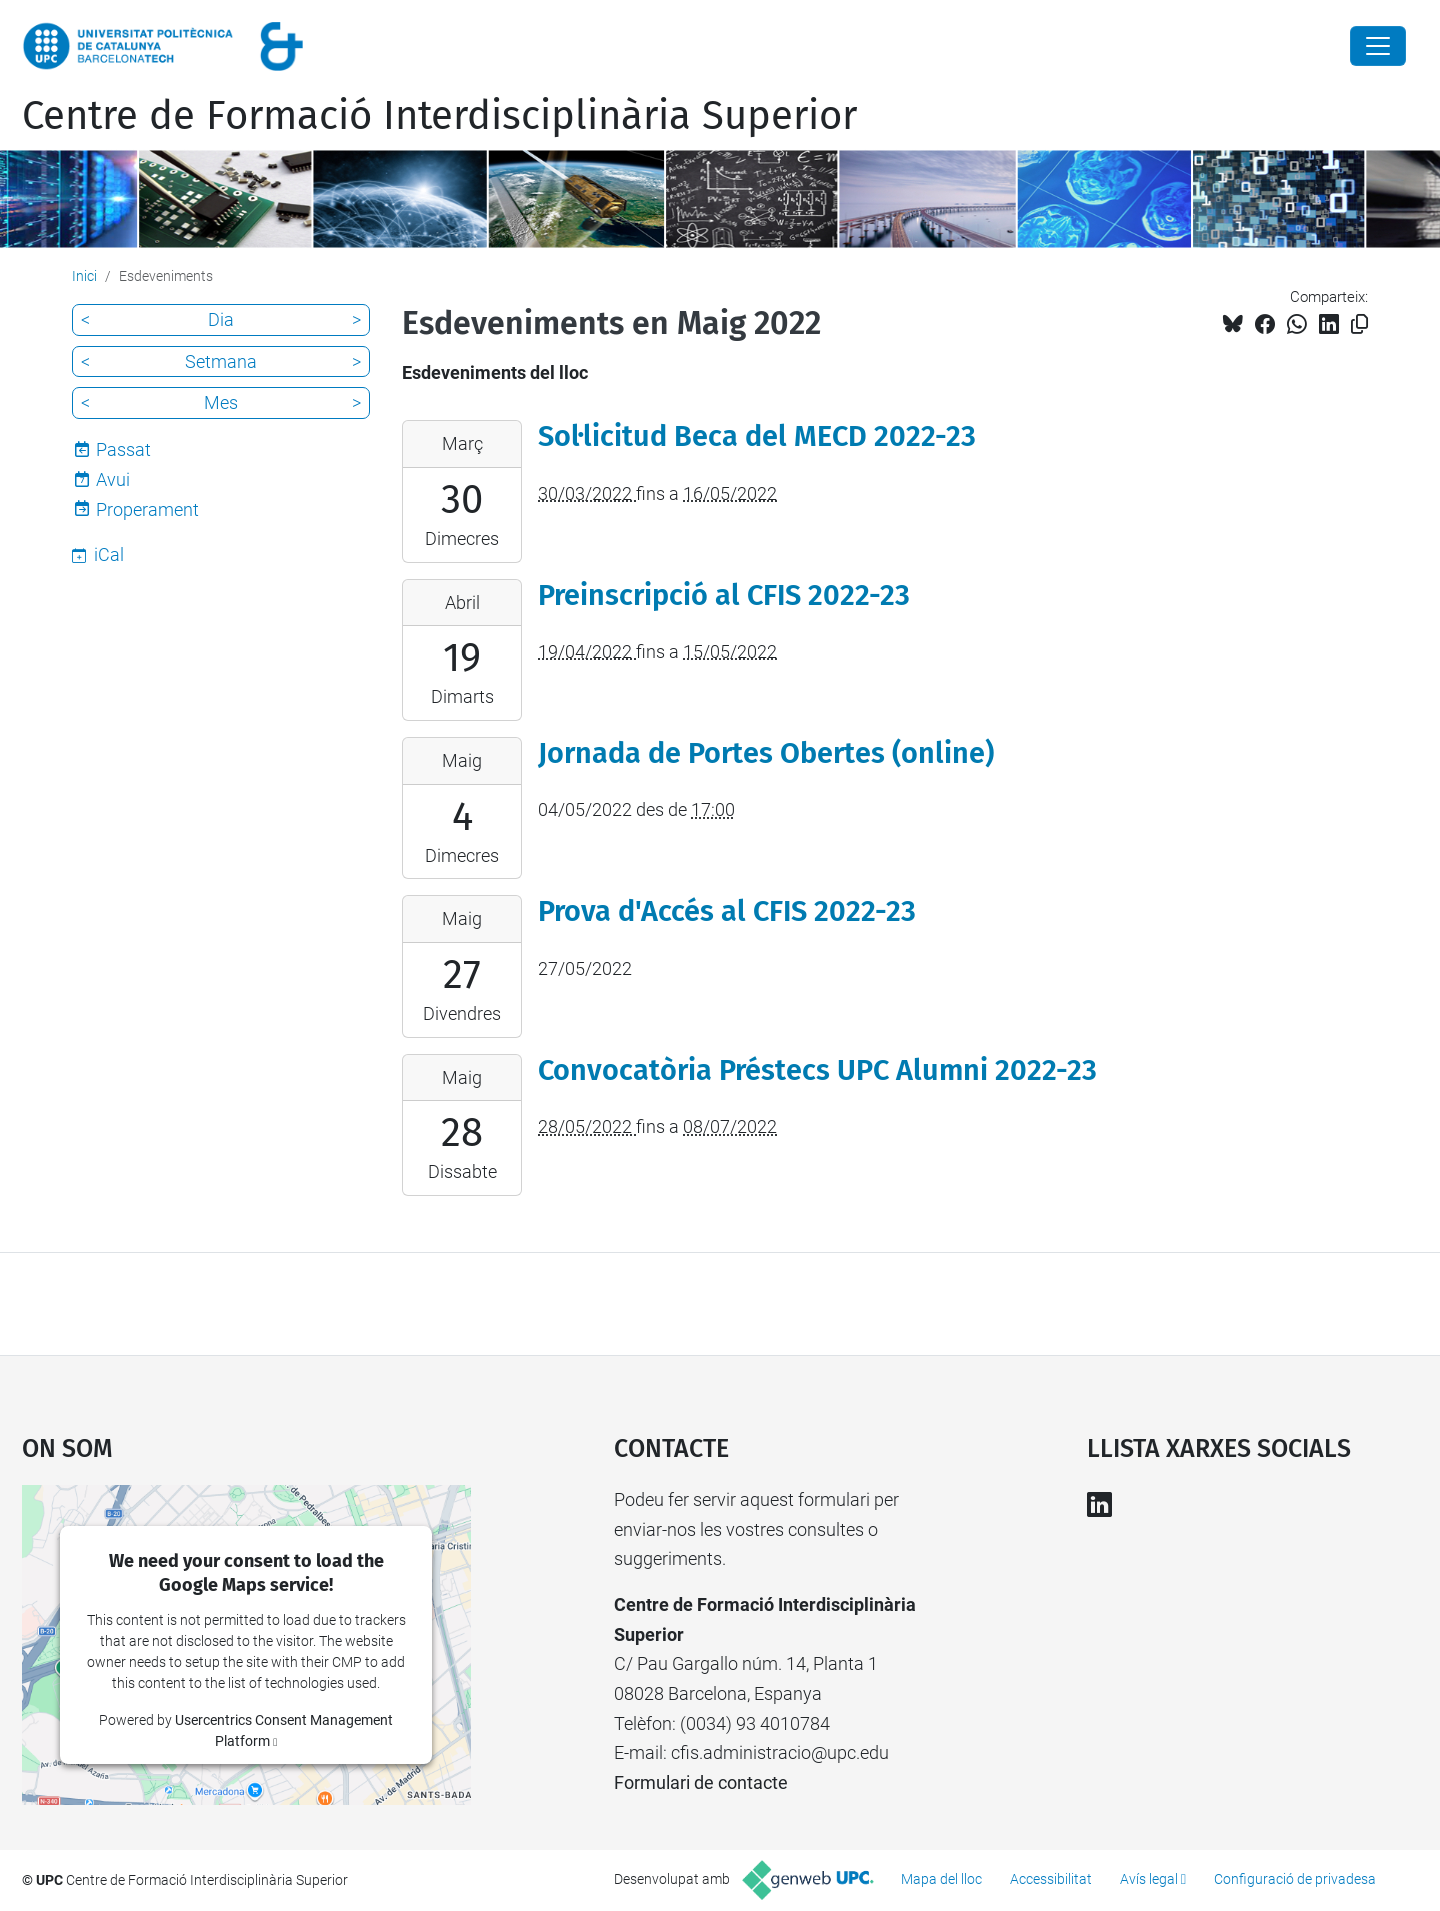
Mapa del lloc (941, 1879)
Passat (123, 449)
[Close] (1378, 46)
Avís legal (1149, 1879)
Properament (147, 509)
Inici (84, 276)
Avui (113, 479)
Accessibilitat (1051, 1879)
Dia (221, 319)
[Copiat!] (1359, 324)
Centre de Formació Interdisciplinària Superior (439, 116)
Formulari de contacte (701, 1782)
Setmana (221, 361)
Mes (221, 402)
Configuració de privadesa (1295, 1879)
